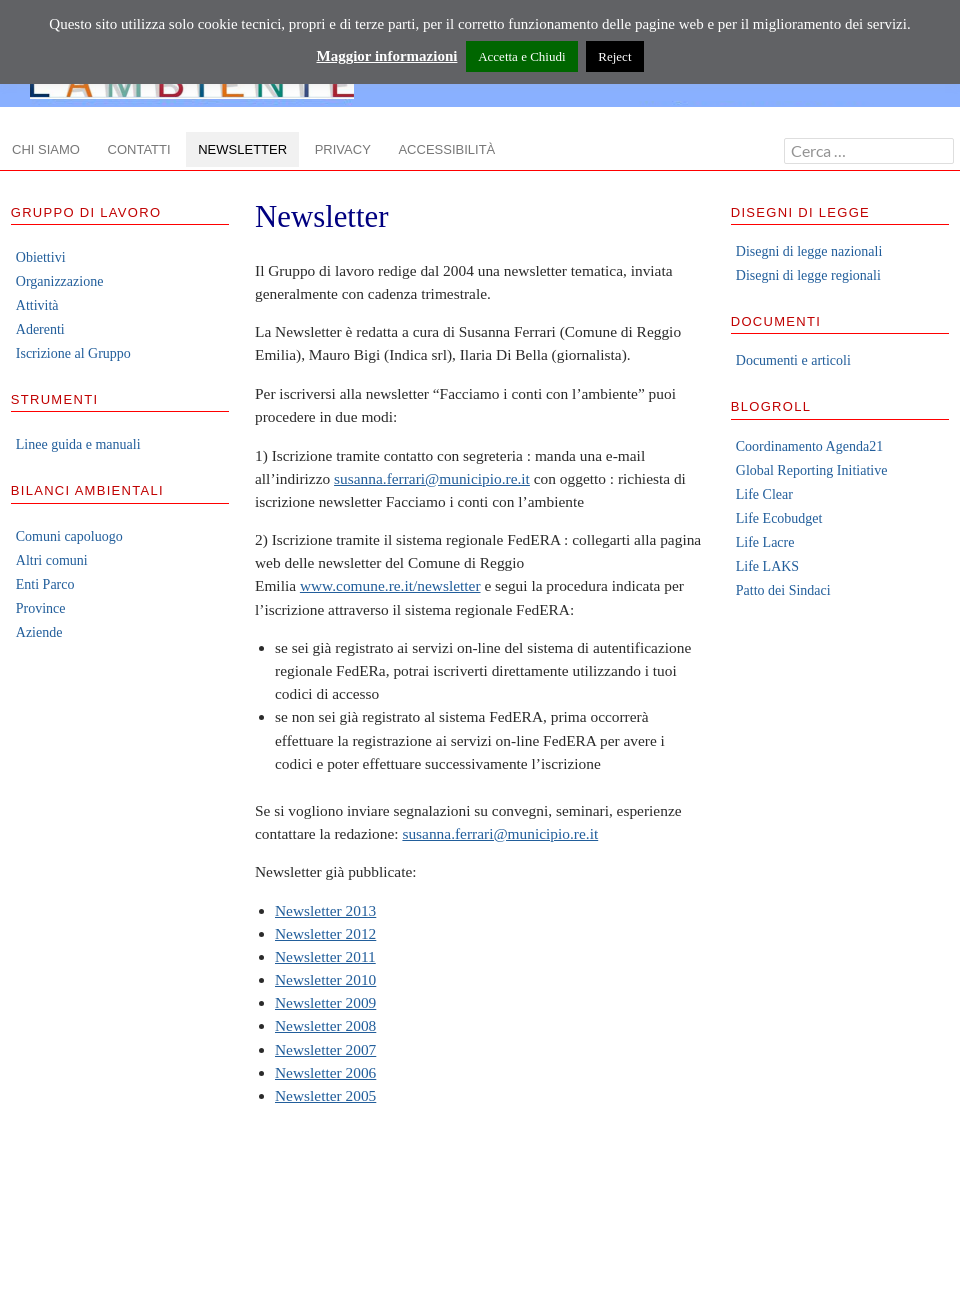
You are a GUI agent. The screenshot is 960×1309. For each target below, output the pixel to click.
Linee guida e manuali (78, 444)
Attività (37, 305)
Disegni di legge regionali (808, 275)
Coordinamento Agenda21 (809, 446)
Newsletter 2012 (325, 933)
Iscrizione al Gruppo (73, 353)
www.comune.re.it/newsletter (390, 585)
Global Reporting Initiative (812, 470)
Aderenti (40, 329)
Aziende (39, 632)
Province (41, 608)
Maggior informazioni (386, 56)
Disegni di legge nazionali (809, 251)
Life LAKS (767, 566)
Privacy (343, 149)
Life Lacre (765, 542)
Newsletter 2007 (325, 1049)
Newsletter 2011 (325, 956)
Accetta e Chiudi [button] (521, 56)
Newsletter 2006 (325, 1072)
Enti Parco (45, 584)
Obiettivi (41, 257)
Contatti (139, 149)
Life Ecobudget (779, 518)
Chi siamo (46, 149)
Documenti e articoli (793, 360)
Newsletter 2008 (325, 1025)
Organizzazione (60, 281)
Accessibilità (446, 149)
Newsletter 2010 (325, 979)
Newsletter (242, 149)
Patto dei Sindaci (783, 590)
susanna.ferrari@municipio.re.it (432, 478)
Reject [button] (614, 56)
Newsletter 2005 (325, 1095)
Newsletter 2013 (325, 910)
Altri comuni (52, 560)
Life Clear (764, 494)
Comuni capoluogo (69, 536)
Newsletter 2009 (325, 1002)
